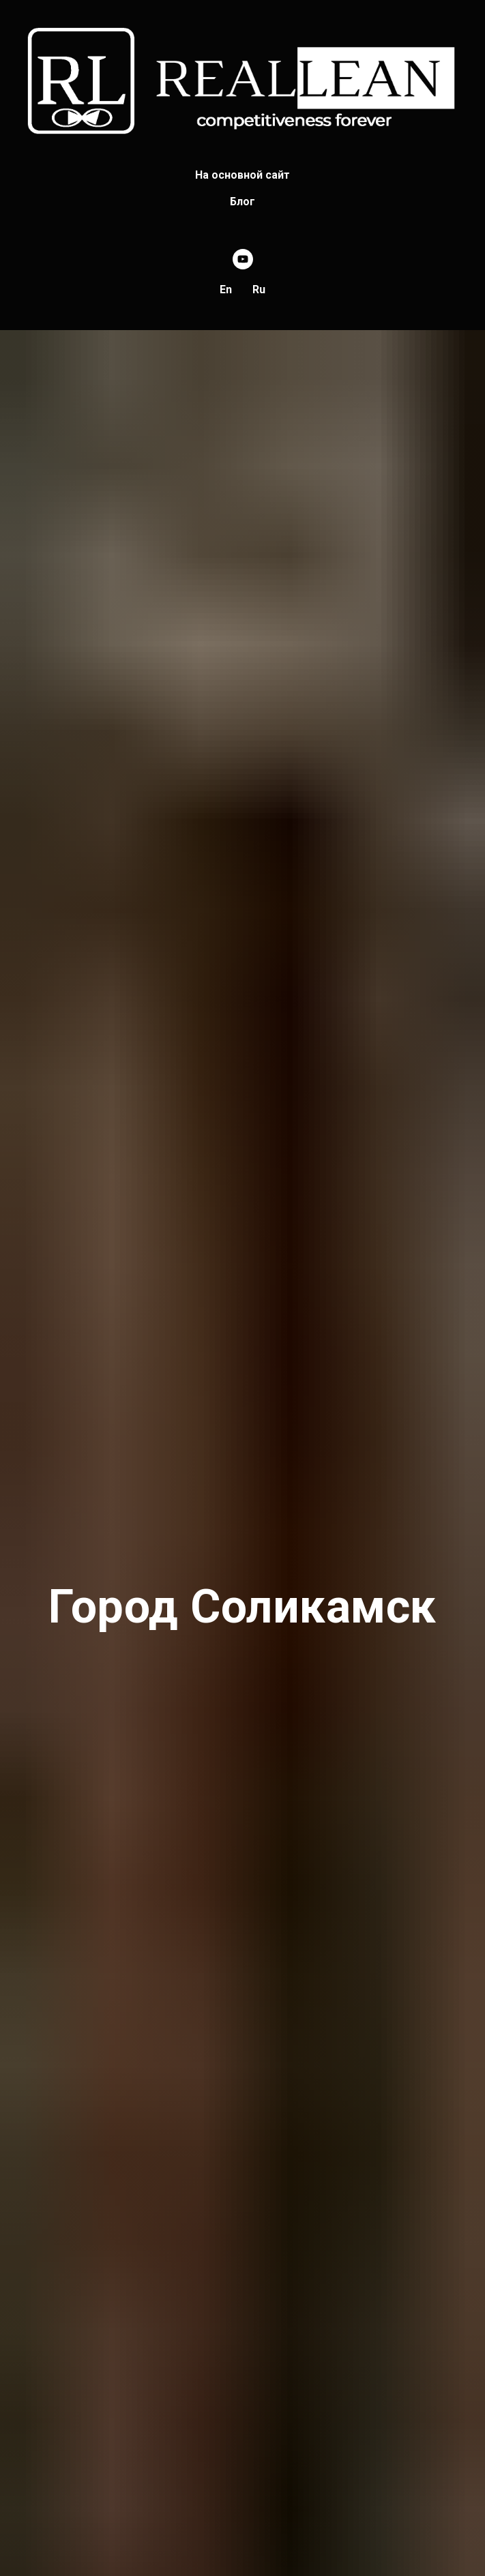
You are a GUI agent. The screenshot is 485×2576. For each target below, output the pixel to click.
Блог (242, 201)
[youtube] (243, 259)
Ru (258, 289)
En (226, 289)
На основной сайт (242, 174)
